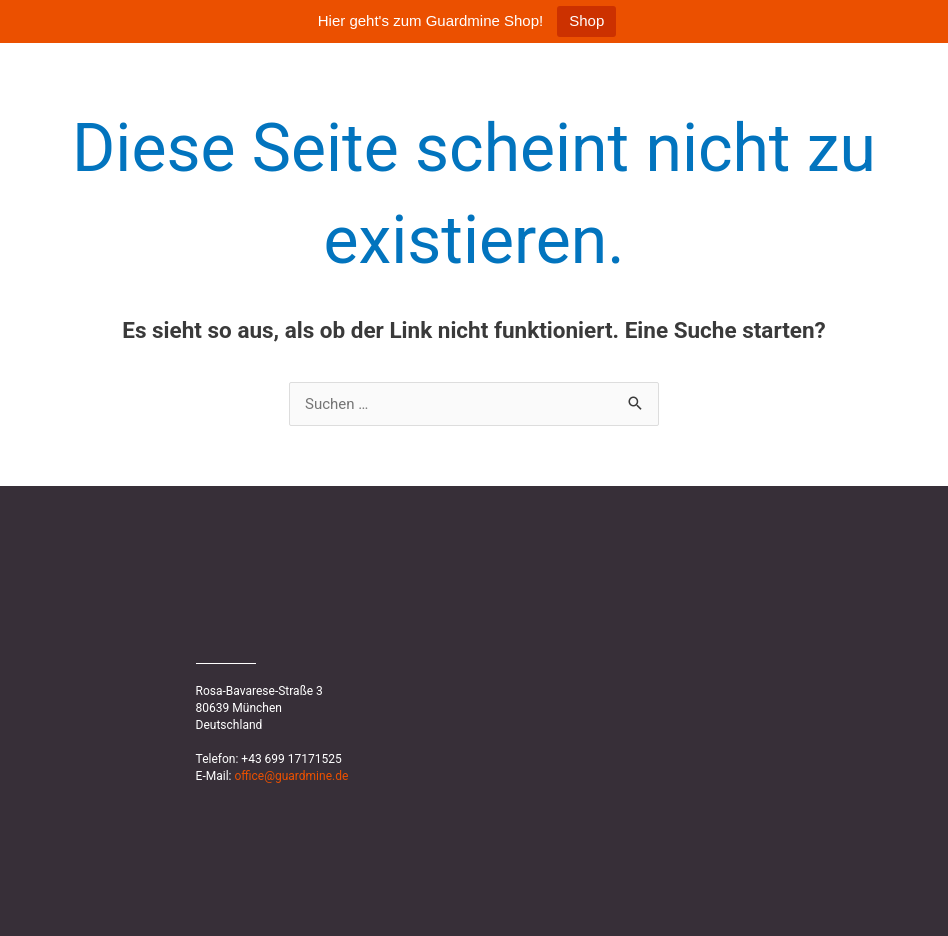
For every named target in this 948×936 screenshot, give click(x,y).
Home (856, 69)
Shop (586, 20)
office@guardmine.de (291, 776)
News (926, 69)
